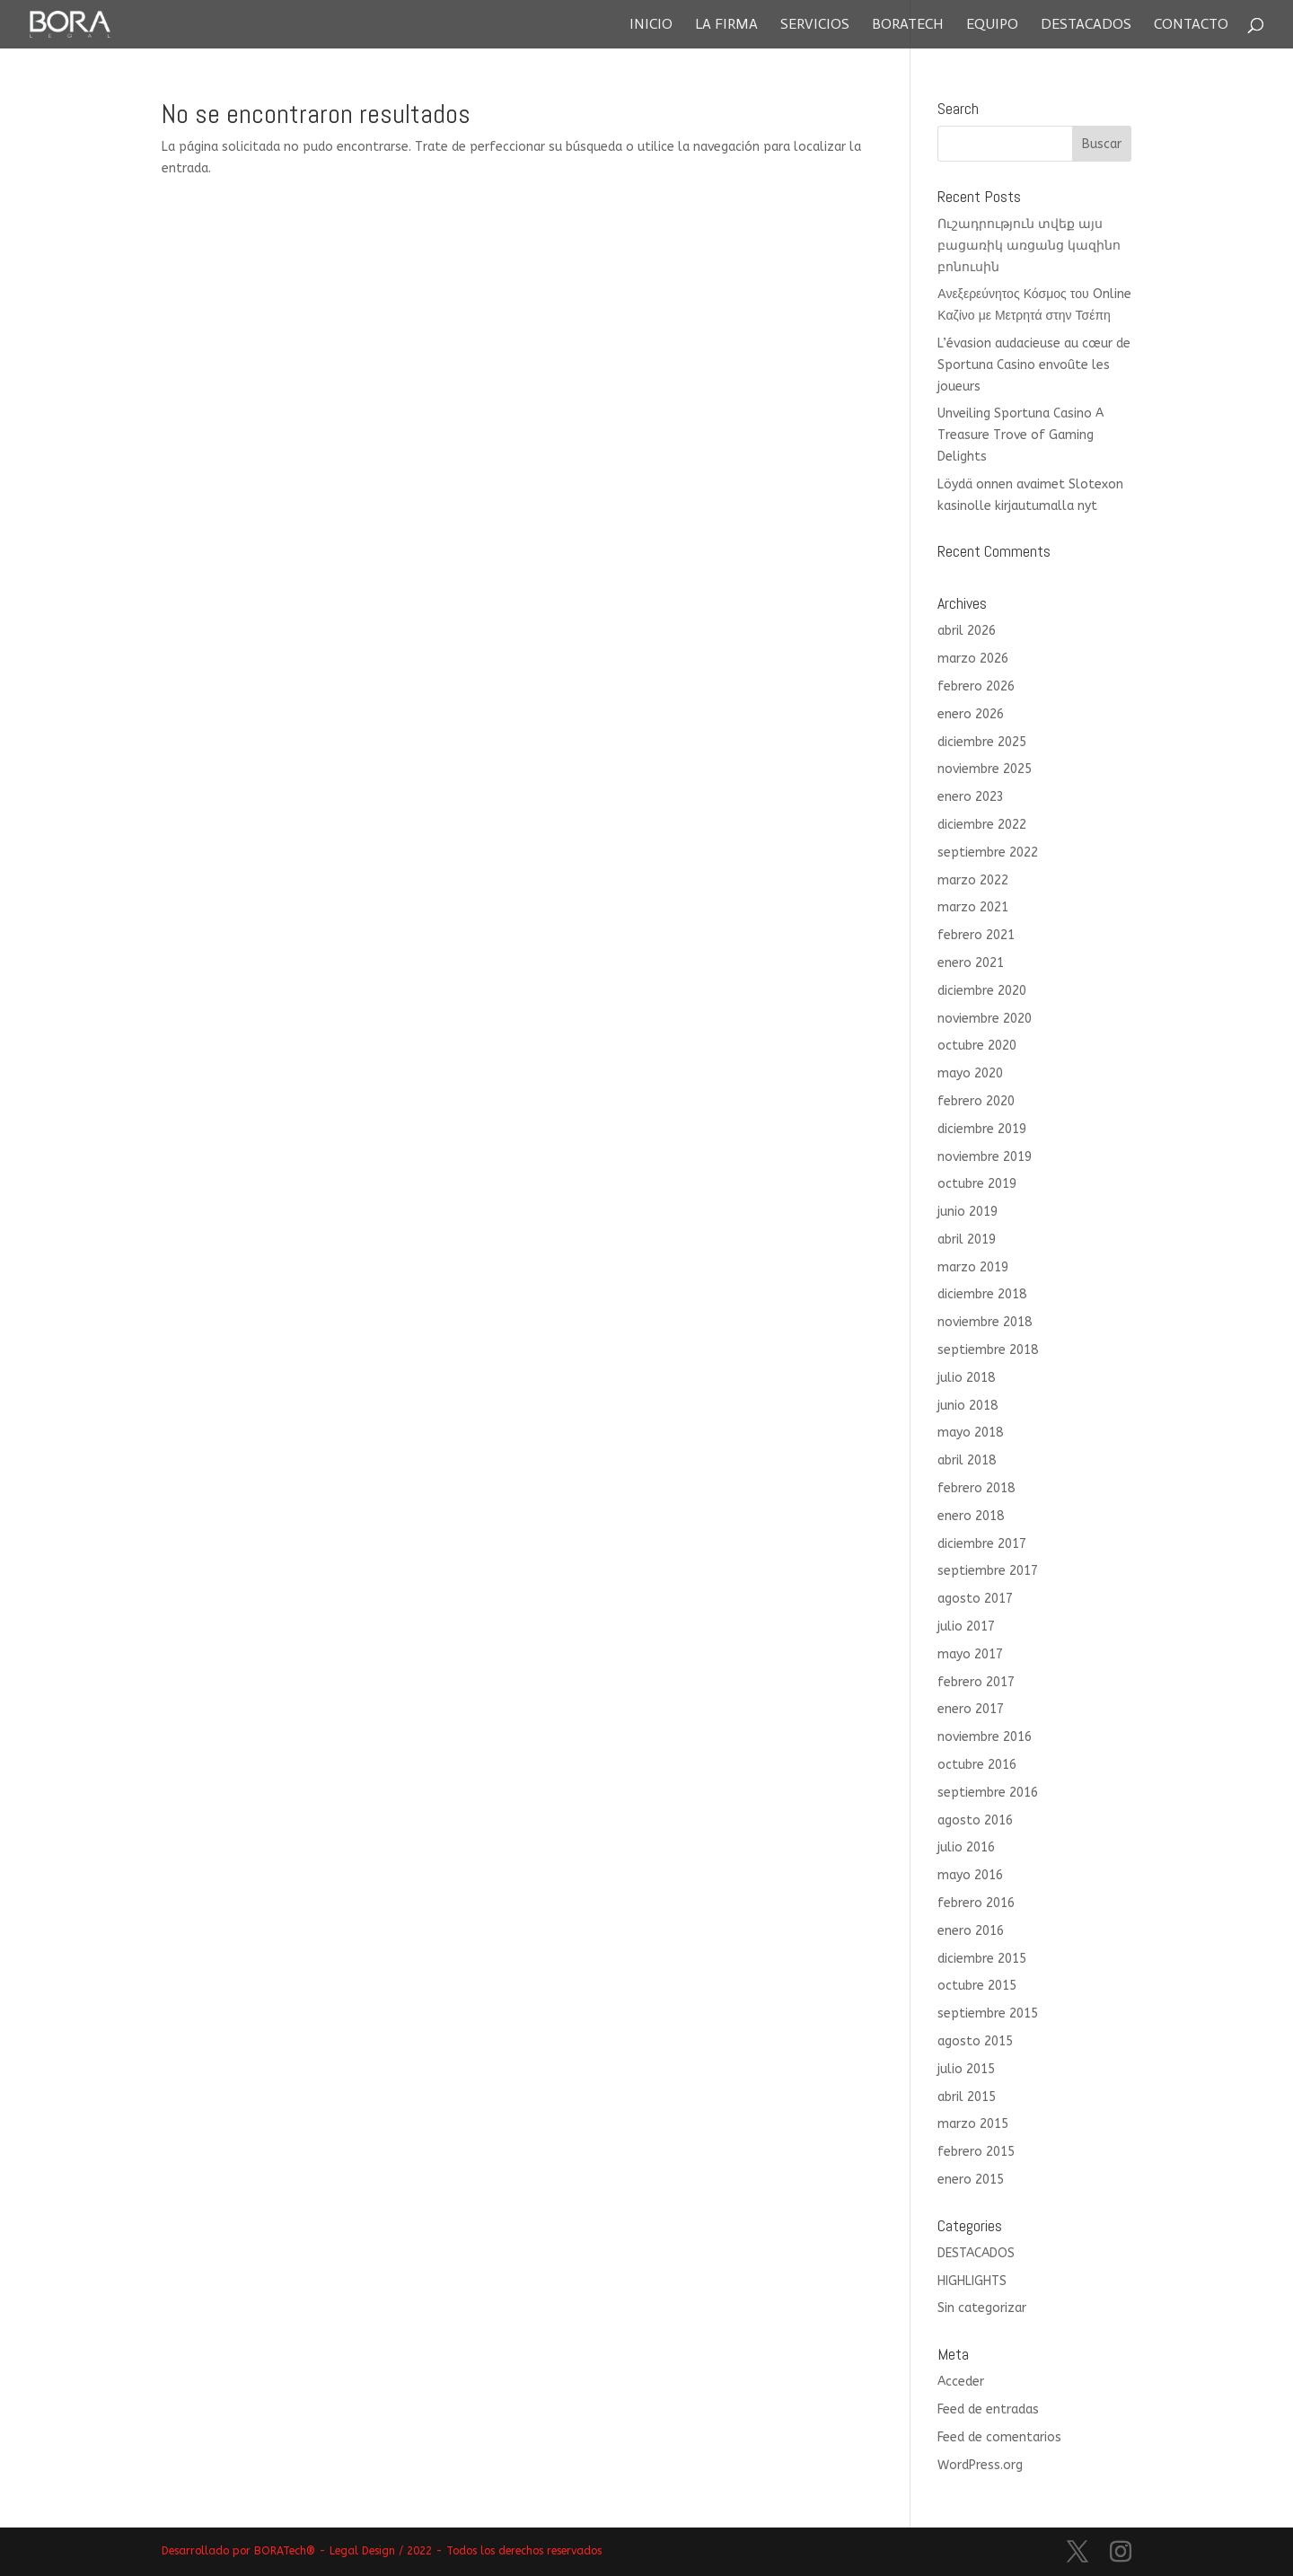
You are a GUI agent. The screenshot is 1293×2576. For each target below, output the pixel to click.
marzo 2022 (972, 880)
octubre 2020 (976, 1045)
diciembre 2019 (981, 1129)
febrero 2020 (976, 1101)
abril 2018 (966, 1460)
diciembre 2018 (981, 1294)
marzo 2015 (972, 2124)
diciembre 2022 (981, 824)
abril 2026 (966, 630)
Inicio (651, 25)
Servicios (814, 25)
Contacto (1191, 25)
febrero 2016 (976, 1903)
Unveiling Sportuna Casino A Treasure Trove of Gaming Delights (1020, 435)
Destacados (1086, 25)
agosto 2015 (975, 2041)
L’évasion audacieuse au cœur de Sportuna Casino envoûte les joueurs (1033, 365)
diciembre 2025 (981, 742)
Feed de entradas (988, 2409)
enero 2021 (970, 963)
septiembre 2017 (987, 1570)
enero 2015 (970, 2179)
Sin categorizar (981, 2308)
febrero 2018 (976, 1488)
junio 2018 (967, 1405)
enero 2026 (970, 714)
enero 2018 (970, 1516)
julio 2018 (966, 1377)
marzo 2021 (972, 907)
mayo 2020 (970, 1073)
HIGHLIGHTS (972, 2281)
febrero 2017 (976, 1682)
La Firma (726, 25)
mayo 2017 (970, 1654)
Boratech (908, 25)
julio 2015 (966, 2069)
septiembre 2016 (987, 1792)
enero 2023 (970, 796)
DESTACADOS (976, 2253)
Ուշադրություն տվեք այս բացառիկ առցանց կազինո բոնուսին (1029, 245)
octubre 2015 (976, 1985)
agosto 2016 (975, 1820)
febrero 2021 (976, 935)
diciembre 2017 (981, 1544)
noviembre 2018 (984, 1322)
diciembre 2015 (981, 1958)
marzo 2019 (972, 1267)
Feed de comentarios (999, 2437)
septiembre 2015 (987, 2013)
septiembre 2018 (987, 1350)
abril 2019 (966, 1239)
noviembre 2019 (984, 1157)
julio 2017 (966, 1626)
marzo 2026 (972, 658)
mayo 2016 (970, 1875)
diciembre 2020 (981, 990)
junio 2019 (967, 1211)
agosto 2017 (975, 1598)
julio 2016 (966, 1847)
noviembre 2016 (984, 1737)
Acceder (960, 2381)
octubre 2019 (976, 1183)
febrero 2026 (976, 686)
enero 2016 (970, 1931)
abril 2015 (966, 2097)
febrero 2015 (976, 2151)
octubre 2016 (976, 1764)
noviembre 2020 (984, 1018)
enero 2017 (970, 1709)
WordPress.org (980, 2465)
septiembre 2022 (987, 852)
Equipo (992, 25)
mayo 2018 (970, 1432)
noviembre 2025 (984, 769)
